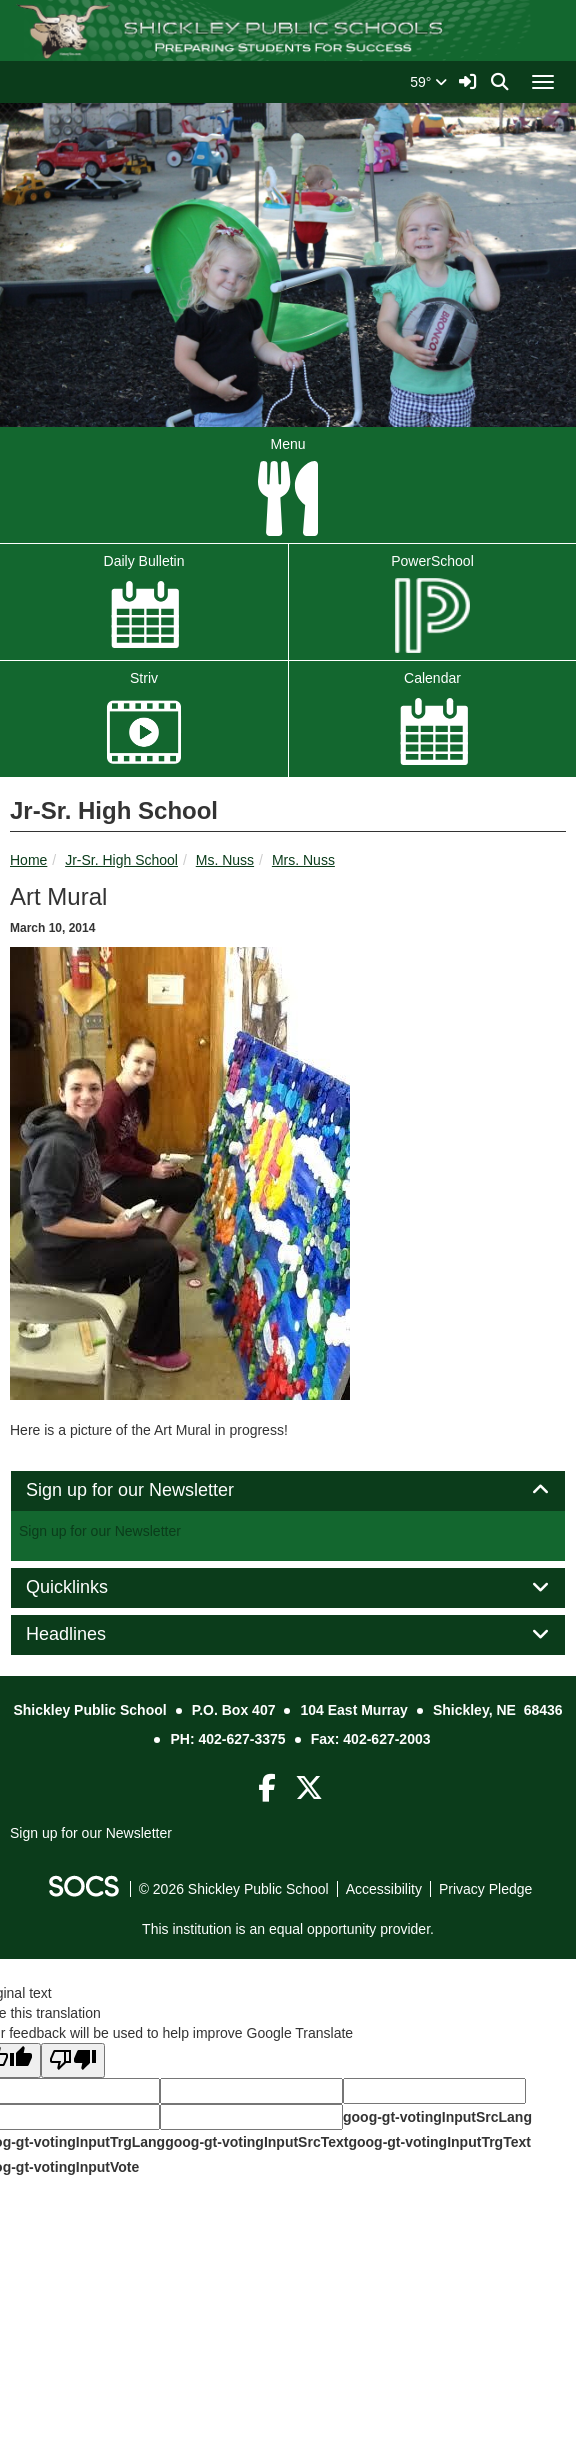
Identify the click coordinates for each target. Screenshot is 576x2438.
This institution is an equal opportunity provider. (288, 1929)
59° (428, 82)
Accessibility (384, 1889)
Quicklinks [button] (89, 1587)
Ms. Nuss (225, 860)
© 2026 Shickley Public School (234, 1889)
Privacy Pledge (485, 1889)
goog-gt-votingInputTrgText (439, 2142)
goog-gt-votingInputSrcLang (437, 2117)
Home (28, 860)
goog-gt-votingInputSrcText (256, 2142)
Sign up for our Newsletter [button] (152, 1490)
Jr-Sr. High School (121, 860)
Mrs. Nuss (303, 860)
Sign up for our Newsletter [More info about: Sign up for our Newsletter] (100, 1531)
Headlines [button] (88, 1634)
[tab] (288, 1491)
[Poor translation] (73, 2060)
